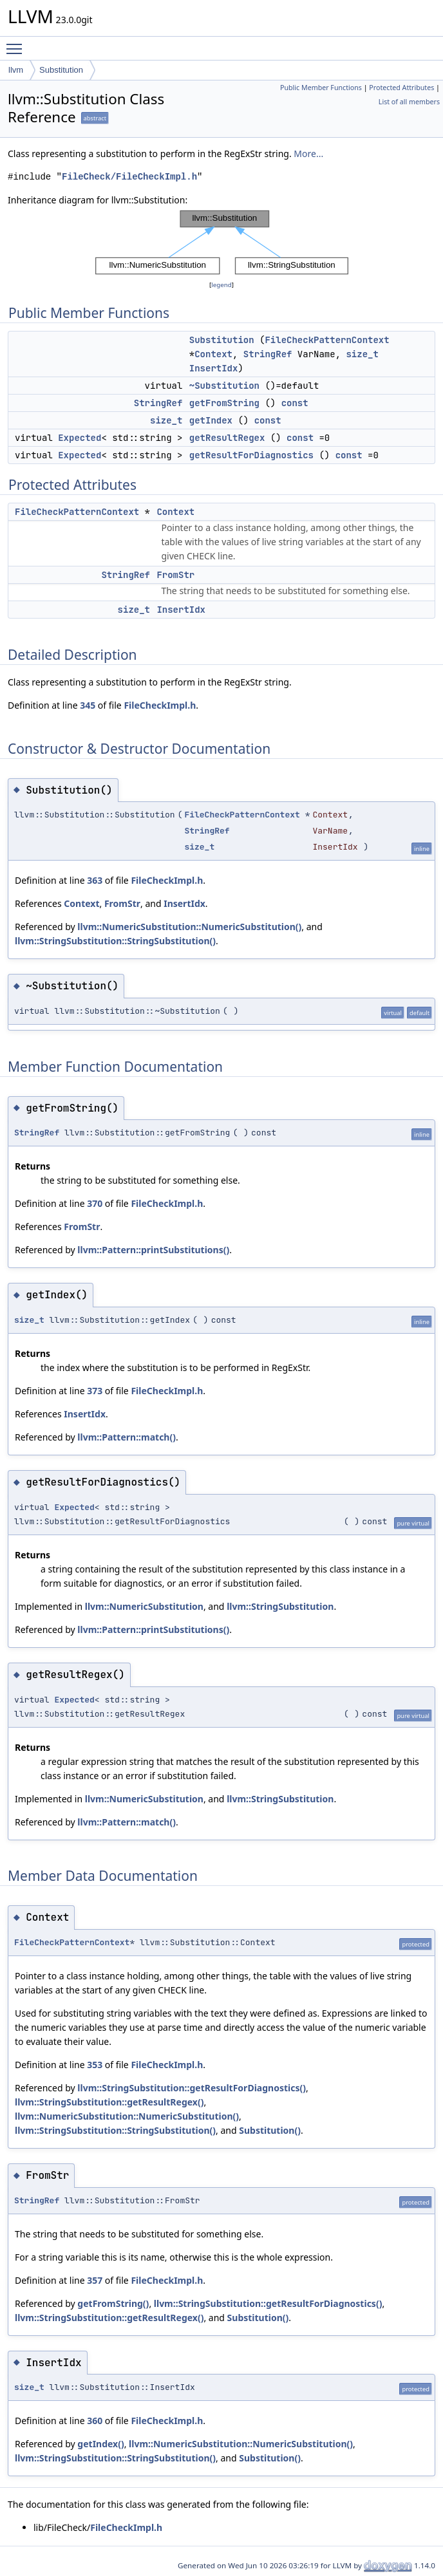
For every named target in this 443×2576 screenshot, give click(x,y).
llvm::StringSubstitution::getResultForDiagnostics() (191, 2088)
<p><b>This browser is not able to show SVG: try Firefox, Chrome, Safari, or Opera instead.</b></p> (222, 242)
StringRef (267, 354)
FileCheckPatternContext (327, 340)
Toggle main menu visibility (17, 43)
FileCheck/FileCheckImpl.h (129, 177)
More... (308, 153)
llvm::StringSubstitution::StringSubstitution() (115, 941)
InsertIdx (213, 368)
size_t (362, 354)
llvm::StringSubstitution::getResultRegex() (109, 2102)
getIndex (210, 420)
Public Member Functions (321, 87)
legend (221, 285)
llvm (15, 70)
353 (94, 2064)
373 (94, 1391)
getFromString (224, 403)
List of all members (409, 101)
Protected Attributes (401, 87)
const (294, 403)
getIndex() (100, 2444)
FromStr (175, 575)
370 (94, 1203)
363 (94, 880)
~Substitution (224, 385)
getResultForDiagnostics (251, 455)
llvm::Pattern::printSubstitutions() (153, 1250)
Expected (79, 437)
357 (94, 2280)
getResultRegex (227, 437)
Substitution (61, 70)
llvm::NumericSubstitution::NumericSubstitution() (189, 926)
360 (94, 2420)
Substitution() (270, 2130)
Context (213, 354)
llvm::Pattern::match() (126, 1437)
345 (87, 705)
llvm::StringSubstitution (280, 1606)
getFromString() (113, 2303)
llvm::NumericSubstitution (144, 1606)
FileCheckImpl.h (160, 705)
